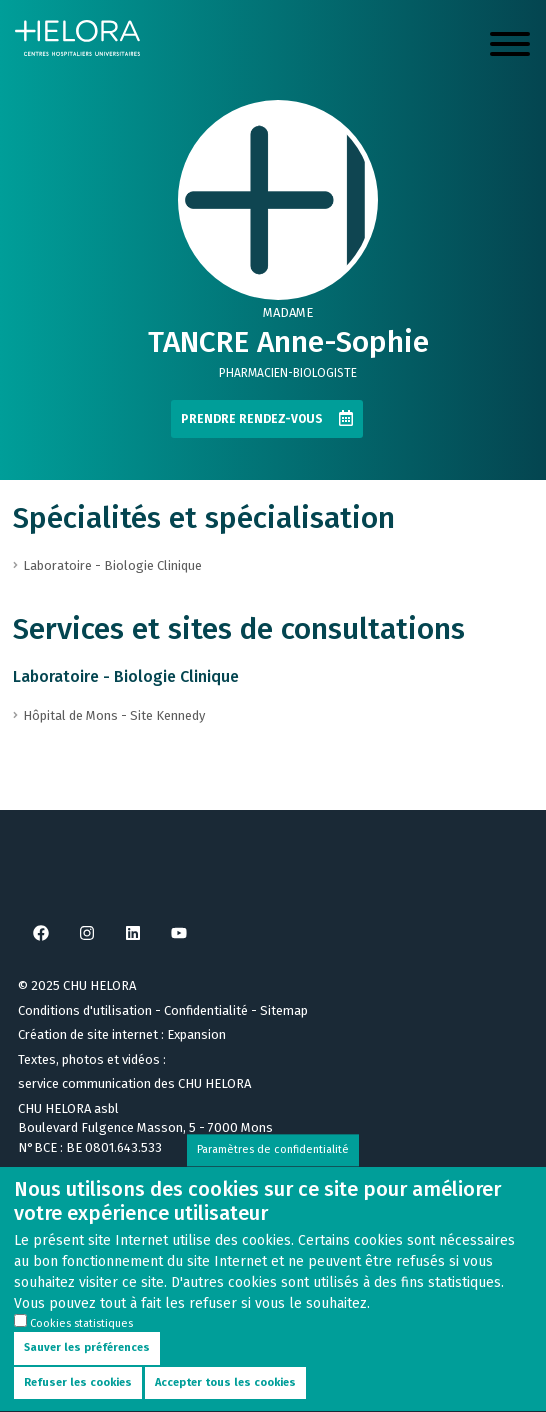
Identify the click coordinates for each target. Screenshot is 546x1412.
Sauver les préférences (87, 1366)
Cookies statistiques (81, 1341)
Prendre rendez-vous (252, 419)
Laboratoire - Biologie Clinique (126, 676)
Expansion (196, 1034)
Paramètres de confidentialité (273, 1167)
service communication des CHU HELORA (134, 1083)
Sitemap (284, 1010)
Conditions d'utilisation (85, 1010)
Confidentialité (206, 1010)
